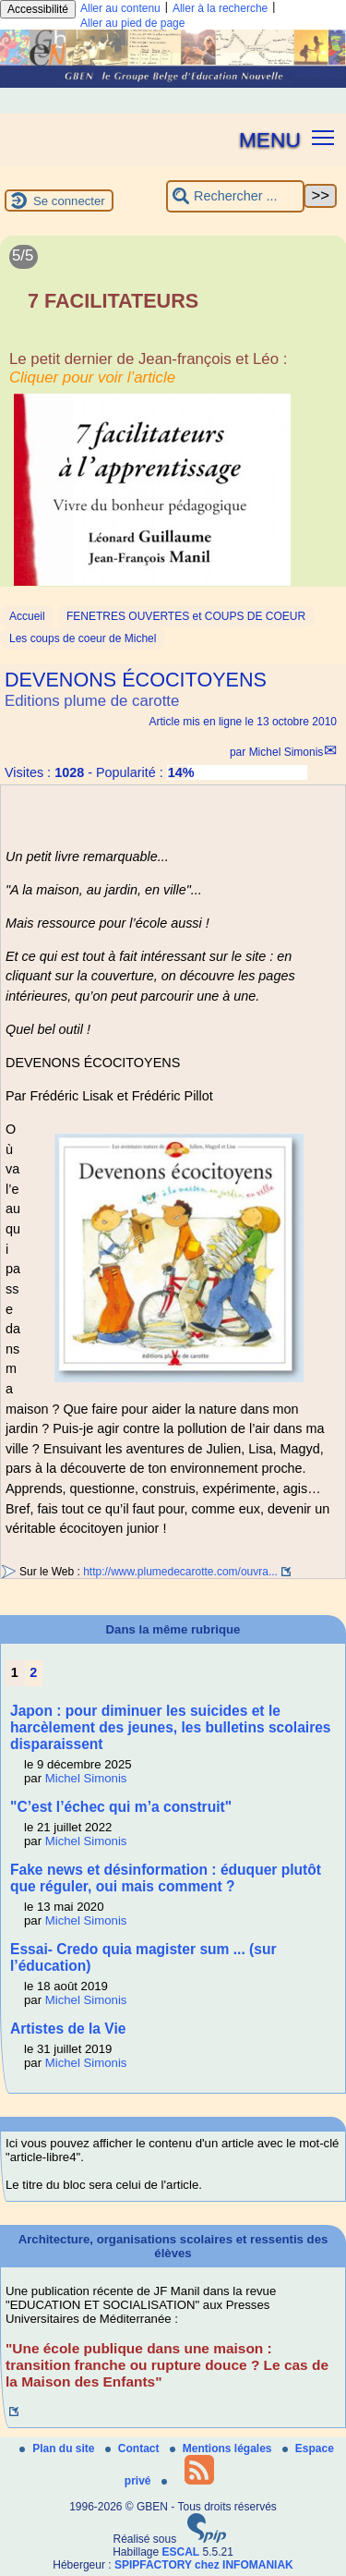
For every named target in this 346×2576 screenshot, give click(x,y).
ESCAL (181, 2552)
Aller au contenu (120, 8)
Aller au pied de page (132, 23)
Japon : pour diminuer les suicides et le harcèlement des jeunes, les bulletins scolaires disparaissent (170, 1727)
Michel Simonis (286, 752)
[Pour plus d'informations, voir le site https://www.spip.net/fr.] (206, 2539)
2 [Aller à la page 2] (33, 1672)
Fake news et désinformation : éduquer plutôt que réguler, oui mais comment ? (165, 1878)
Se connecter (69, 201)
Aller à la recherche (220, 8)
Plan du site (58, 2448)
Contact (133, 2448)
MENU (270, 140)
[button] (323, 136)
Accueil (27, 616)
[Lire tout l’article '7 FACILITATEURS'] (173, 420)
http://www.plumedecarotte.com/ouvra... (180, 1571)
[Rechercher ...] (235, 196)
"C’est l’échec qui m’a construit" (121, 1807)
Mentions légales (222, 2448)
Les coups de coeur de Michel (82, 638)
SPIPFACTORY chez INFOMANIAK (203, 2564)
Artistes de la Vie (67, 2028)
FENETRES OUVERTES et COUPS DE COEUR (185, 616)
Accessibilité (37, 9)
